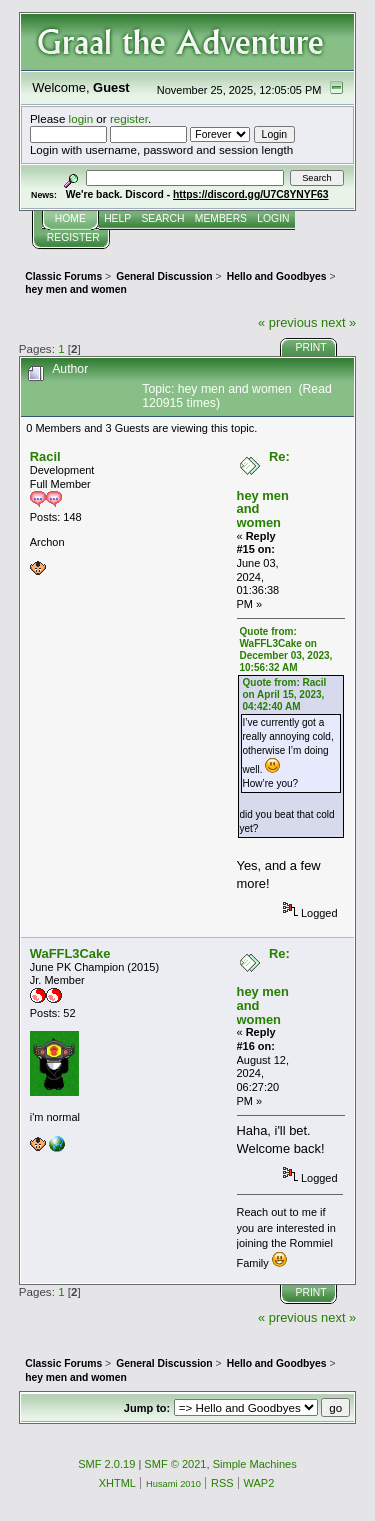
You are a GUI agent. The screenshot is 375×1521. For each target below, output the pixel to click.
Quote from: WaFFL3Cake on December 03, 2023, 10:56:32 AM (286, 649)
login (81, 118)
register (129, 118)
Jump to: (147, 1408)
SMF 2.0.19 (106, 1464)
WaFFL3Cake (70, 953)
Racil (45, 456)
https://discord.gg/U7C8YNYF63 (251, 194)
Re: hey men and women (263, 489)
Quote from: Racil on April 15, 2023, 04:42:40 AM (285, 694)
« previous (288, 322)
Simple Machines (255, 1464)
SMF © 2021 (175, 1464)
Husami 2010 (173, 1484)
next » (338, 322)
